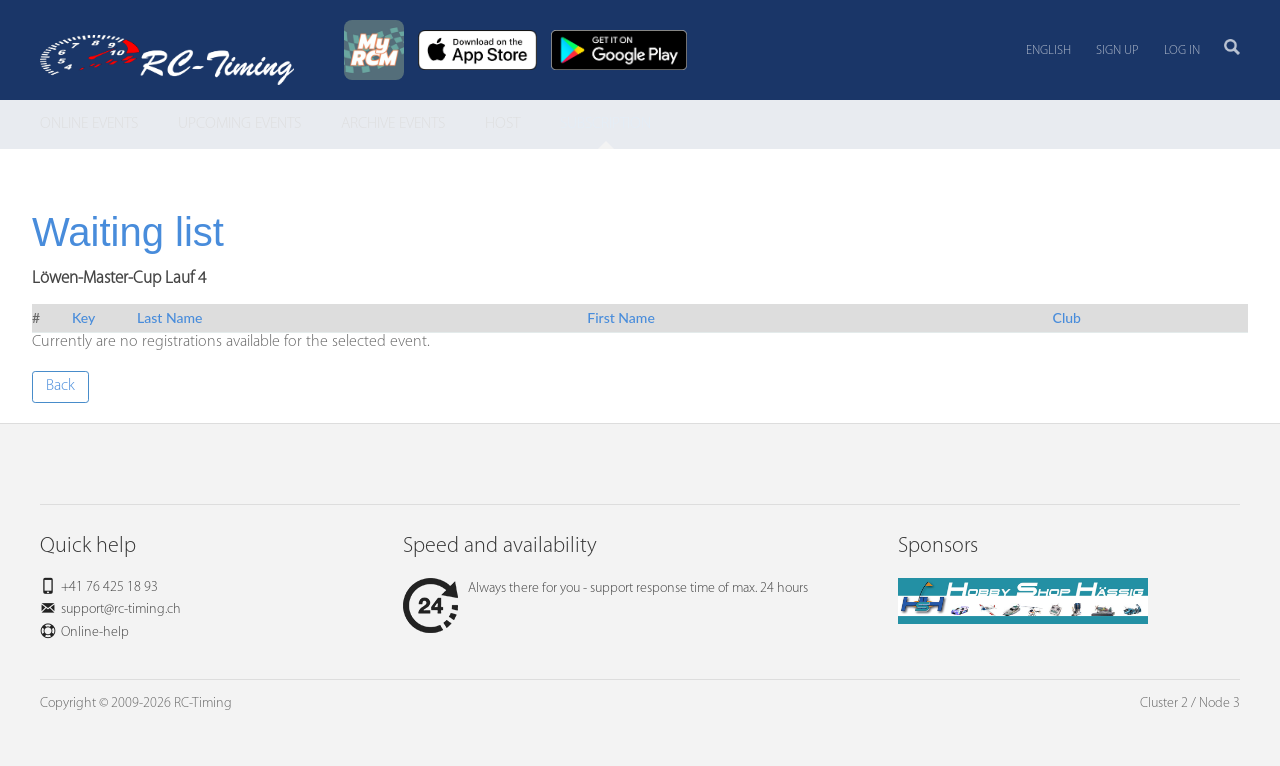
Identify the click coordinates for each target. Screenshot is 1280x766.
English (1048, 50)
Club (1067, 317)
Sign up (1117, 50)
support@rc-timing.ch (121, 609)
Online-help (95, 632)
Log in (1182, 50)
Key (83, 317)
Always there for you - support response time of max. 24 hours (605, 588)
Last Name (169, 317)
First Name (621, 317)
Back (60, 386)
